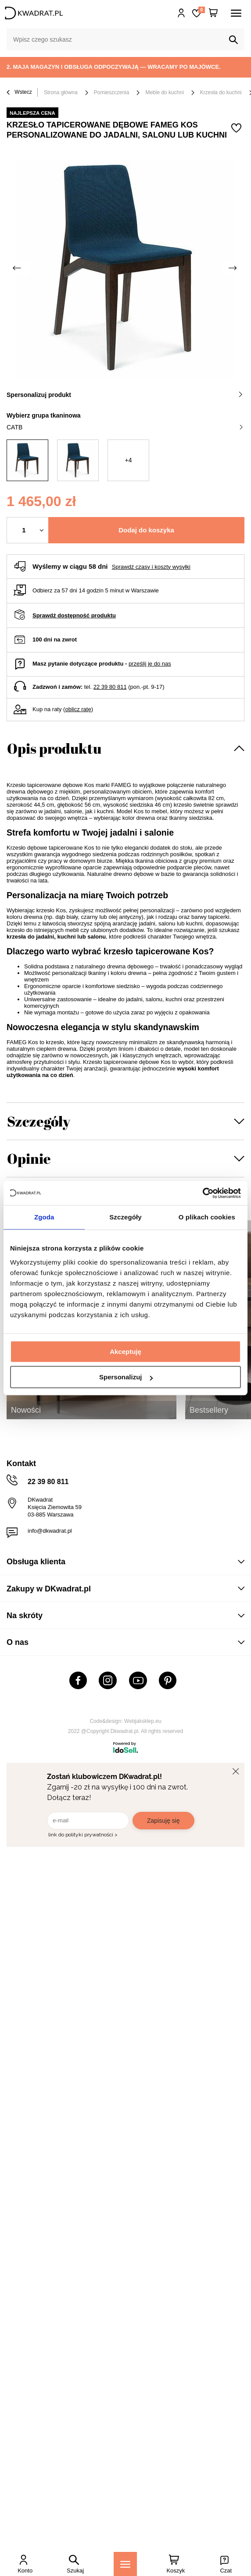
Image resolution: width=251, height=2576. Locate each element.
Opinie (29, 1158)
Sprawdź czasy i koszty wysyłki (151, 566)
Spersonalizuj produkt (125, 394)
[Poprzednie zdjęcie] (18, 268)
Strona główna (61, 92)
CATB (125, 427)
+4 (128, 460)
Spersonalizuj (126, 1377)
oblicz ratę (78, 709)
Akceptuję (125, 1351)
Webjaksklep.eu (142, 1721)
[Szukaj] (233, 40)
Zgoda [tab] (44, 1217)
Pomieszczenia (111, 92)
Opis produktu (54, 748)
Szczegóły (38, 1121)
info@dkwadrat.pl (50, 1530)
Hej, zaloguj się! (181, 13)
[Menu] (125, 2564)
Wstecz (19, 92)
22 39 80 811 (110, 687)
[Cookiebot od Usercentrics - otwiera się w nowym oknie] (202, 1193)
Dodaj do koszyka (146, 530)
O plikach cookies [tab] (207, 1217)
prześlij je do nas (150, 663)
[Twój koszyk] (213, 13)
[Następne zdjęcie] (233, 268)
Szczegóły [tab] (125, 1217)
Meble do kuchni (164, 92)
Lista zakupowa (201, 10)
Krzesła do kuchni (221, 92)
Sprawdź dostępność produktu (74, 615)
